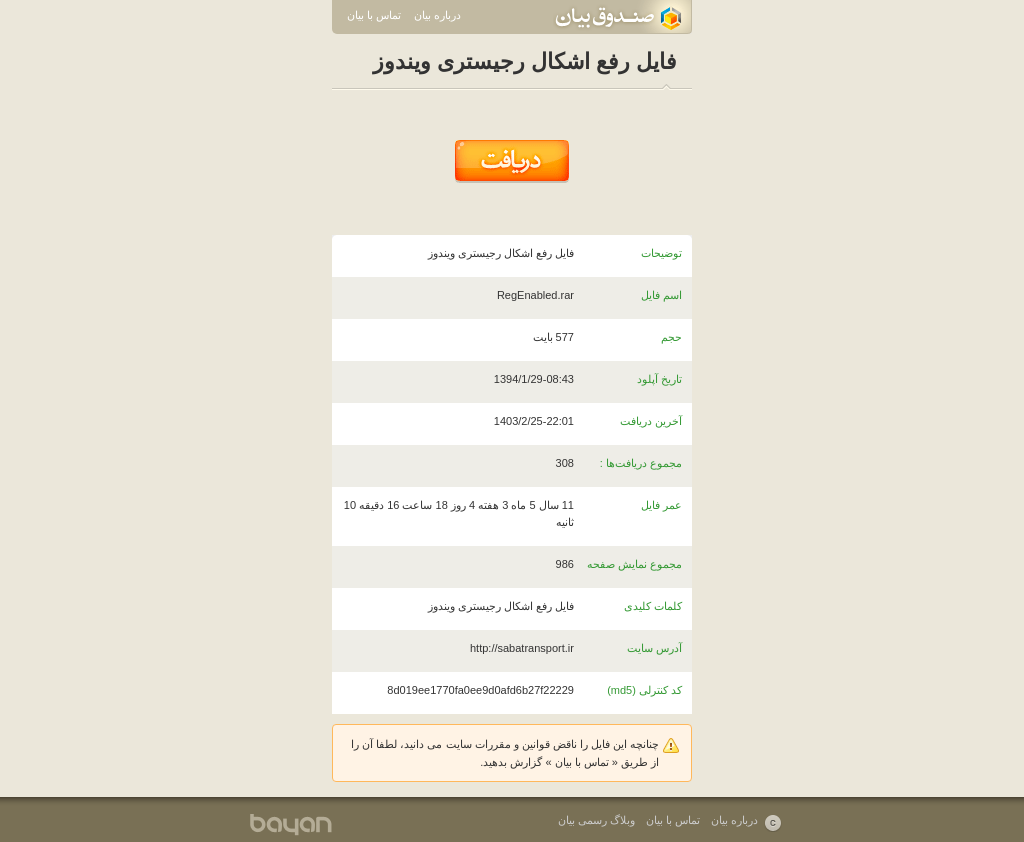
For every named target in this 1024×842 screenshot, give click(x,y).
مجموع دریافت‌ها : (641, 463)
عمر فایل (661, 505)
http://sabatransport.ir (522, 648)
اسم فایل (661, 295)
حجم (671, 337)
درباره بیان (437, 15)
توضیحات (661, 253)
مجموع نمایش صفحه (634, 564)
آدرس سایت (654, 648)
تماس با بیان (374, 15)
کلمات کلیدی (653, 606)
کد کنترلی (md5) (644, 690)
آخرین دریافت (651, 421)
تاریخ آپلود (659, 379)
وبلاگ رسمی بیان (596, 820)
